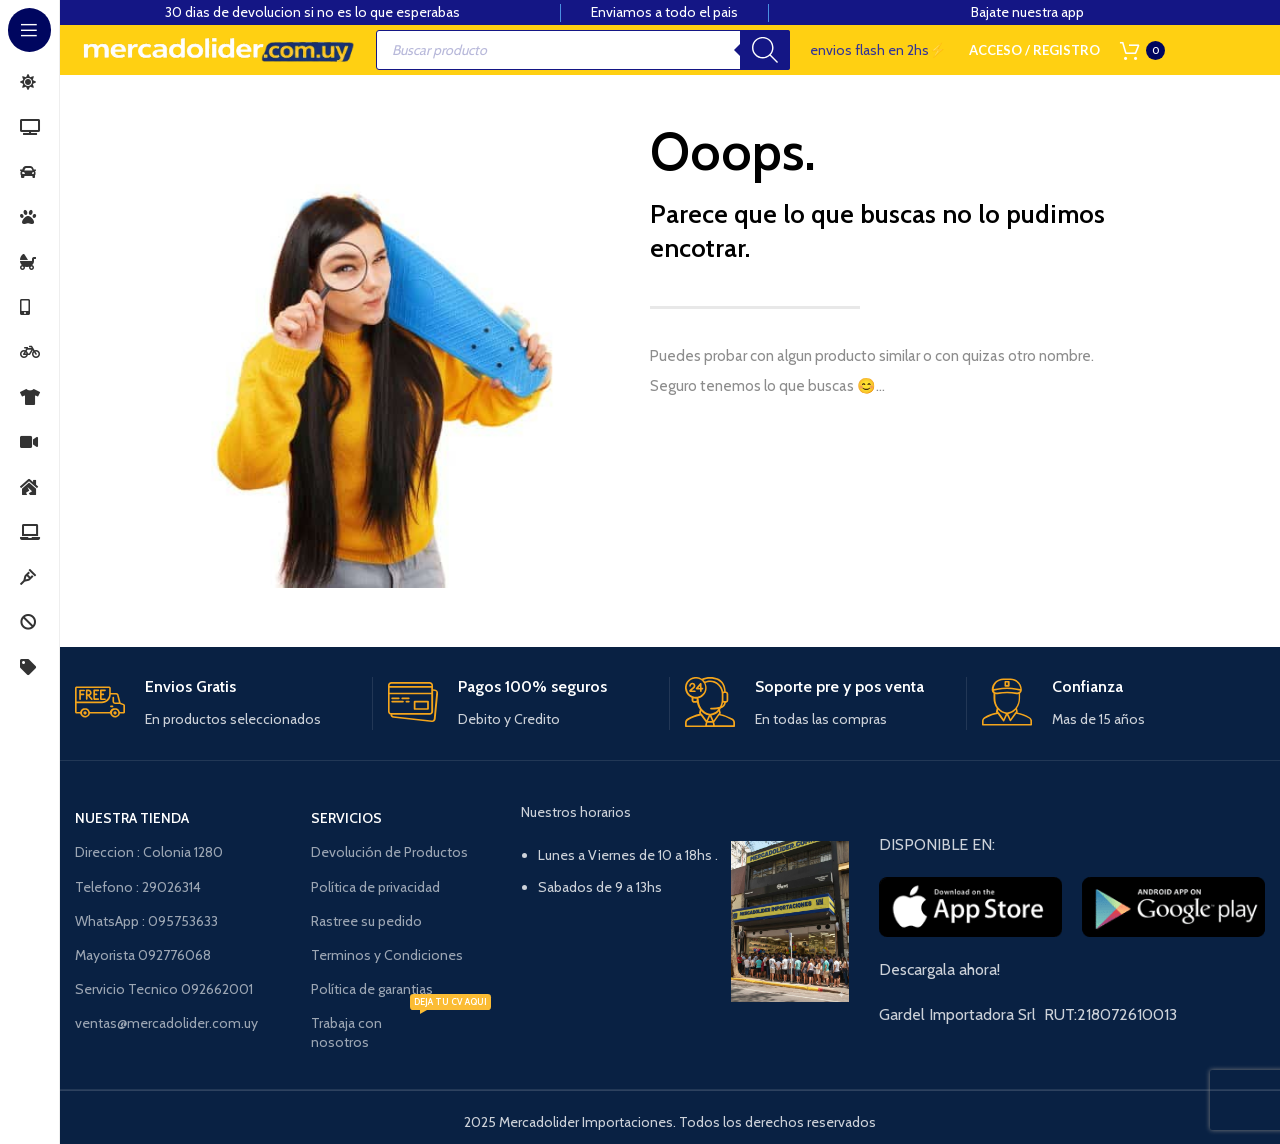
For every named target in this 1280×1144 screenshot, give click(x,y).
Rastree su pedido (366, 921)
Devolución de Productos (389, 852)
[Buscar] (765, 50)
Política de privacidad (375, 887)
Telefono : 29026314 (138, 887)
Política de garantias (372, 989)
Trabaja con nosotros (400, 1028)
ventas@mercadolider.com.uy (166, 1023)
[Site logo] (217, 50)
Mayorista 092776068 (143, 955)
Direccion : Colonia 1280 (149, 852)
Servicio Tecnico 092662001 (164, 989)
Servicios (346, 818)
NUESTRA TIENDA (132, 818)
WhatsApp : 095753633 (146, 921)
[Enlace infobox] (215, 703)
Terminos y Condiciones (387, 955)
